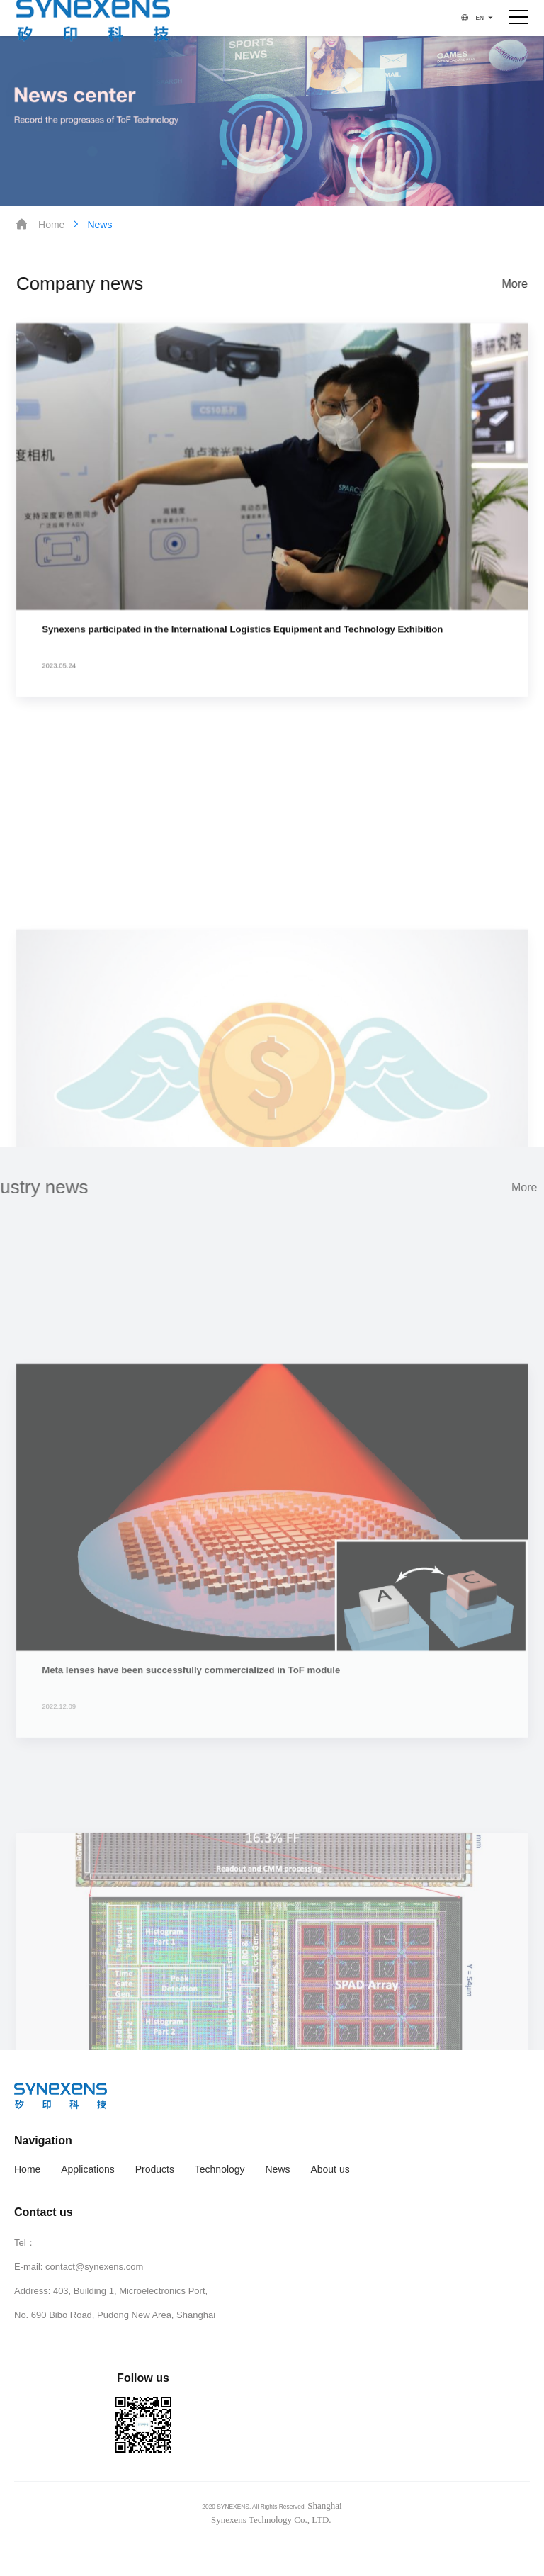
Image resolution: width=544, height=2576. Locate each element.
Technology (220, 2169)
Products (154, 2169)
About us (329, 2169)
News (91, 224)
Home (40, 224)
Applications (88, 2169)
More (515, 284)
